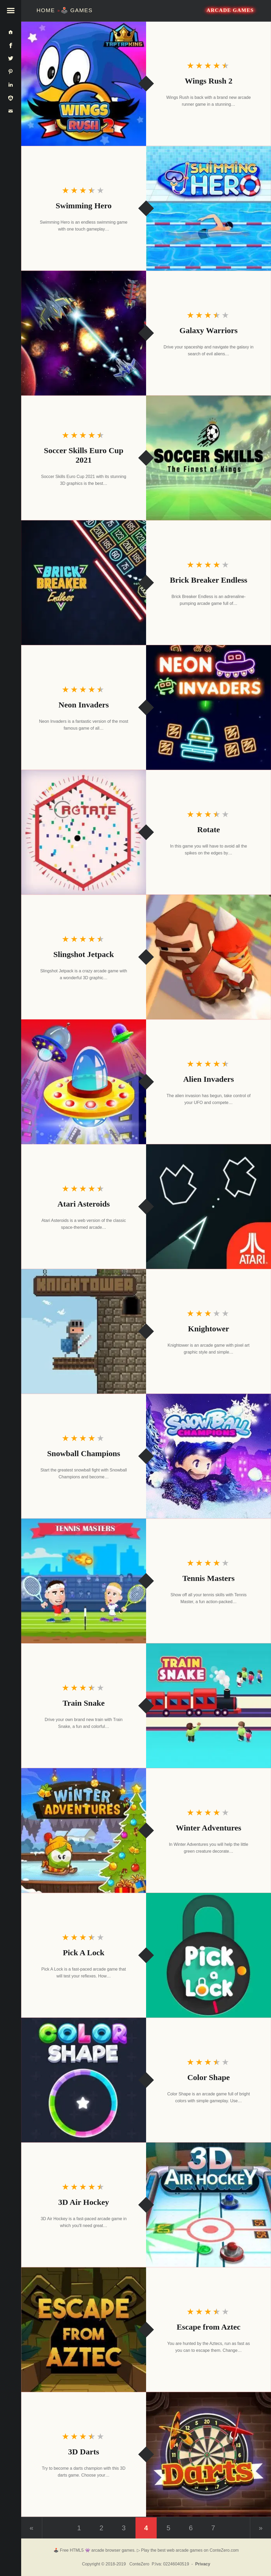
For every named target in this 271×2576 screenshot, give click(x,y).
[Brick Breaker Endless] (83, 582)
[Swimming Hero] (208, 208)
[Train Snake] (208, 1705)
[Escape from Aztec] (83, 2329)
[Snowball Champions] (208, 1456)
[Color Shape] (83, 2080)
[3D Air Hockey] (208, 2204)
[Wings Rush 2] (83, 83)
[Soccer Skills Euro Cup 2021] (208, 457)
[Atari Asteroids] (208, 1206)
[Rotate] (83, 832)
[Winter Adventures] (83, 1830)
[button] (10, 10)
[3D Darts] (208, 2454)
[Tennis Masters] (83, 1581)
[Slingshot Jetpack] (208, 957)
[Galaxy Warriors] (83, 333)
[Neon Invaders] (208, 707)
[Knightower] (83, 1331)
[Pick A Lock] (208, 1955)
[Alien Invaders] (83, 1081)
